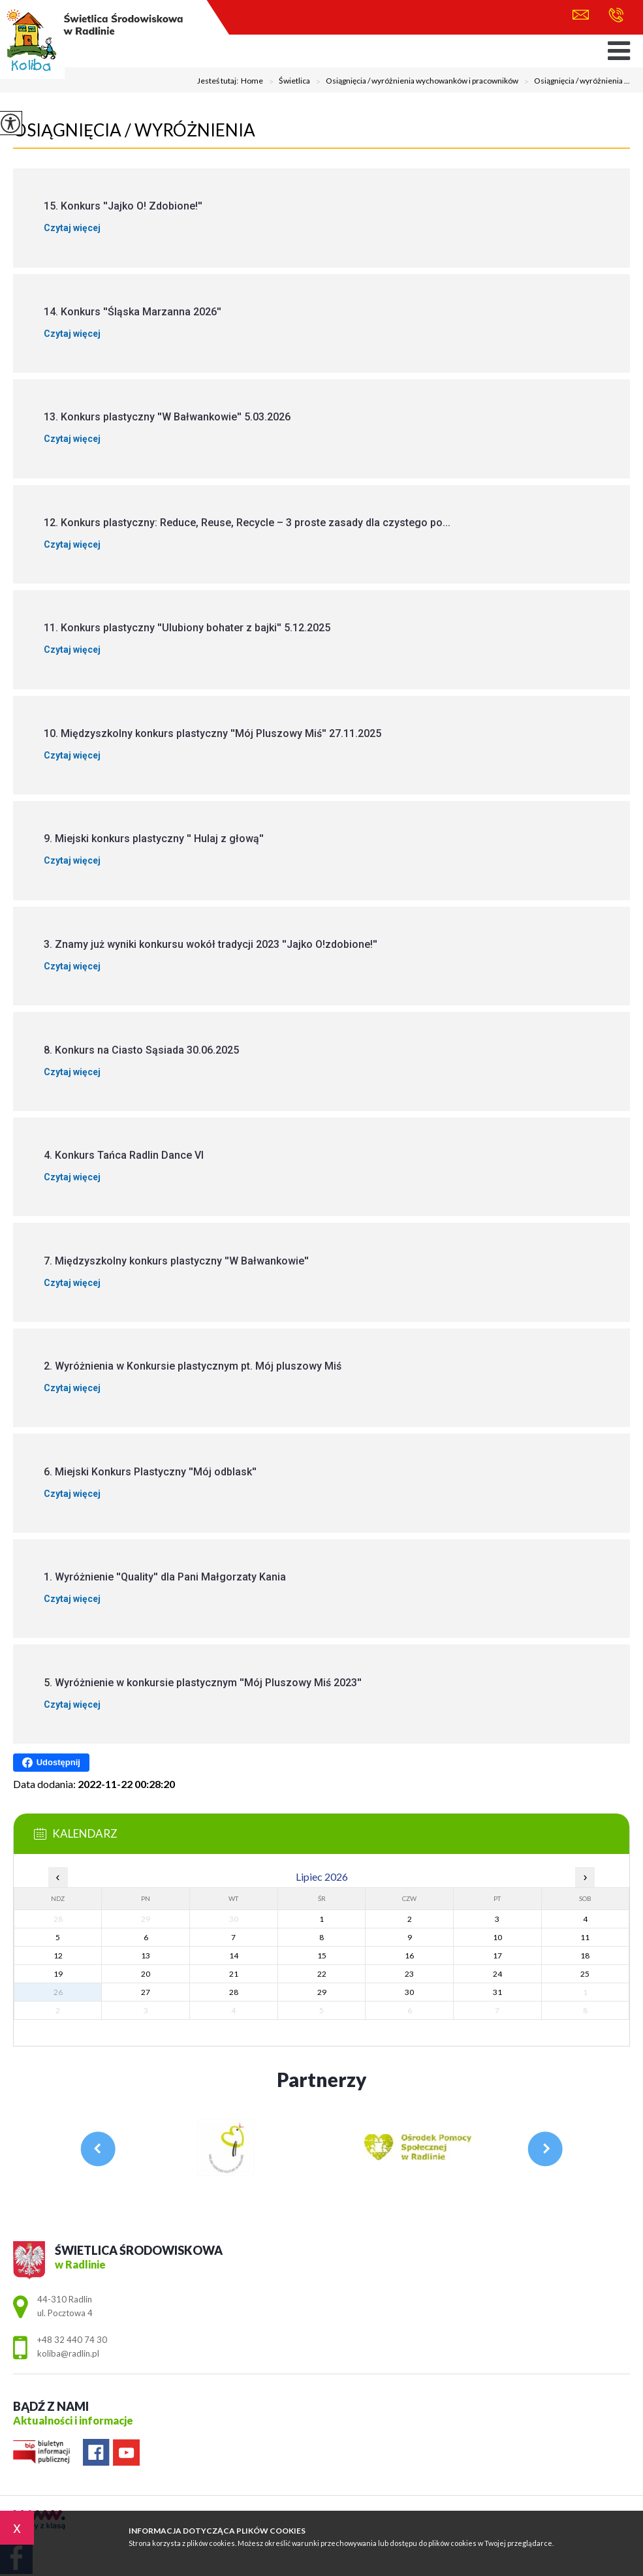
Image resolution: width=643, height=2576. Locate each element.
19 (58, 1974)
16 (409, 1955)
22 (321, 1974)
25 (584, 1974)
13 (145, 1955)
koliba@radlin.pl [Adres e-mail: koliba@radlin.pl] (68, 2353)
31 (497, 1992)
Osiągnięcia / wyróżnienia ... (574, 81)
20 (145, 1974)
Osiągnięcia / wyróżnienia (134, 129)
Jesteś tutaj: (219, 81)
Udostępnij (51, 1762)
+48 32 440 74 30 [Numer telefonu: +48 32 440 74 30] (72, 2339)
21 (233, 1974)
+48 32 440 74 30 (615, 15)
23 (409, 1974)
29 (321, 1992)
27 (145, 1992)
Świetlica (286, 81)
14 (233, 1955)
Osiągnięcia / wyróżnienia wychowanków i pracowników (414, 81)
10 (497, 1937)
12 (58, 1955)
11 (584, 1937)
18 (584, 1955)
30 (409, 1992)
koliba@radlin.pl (580, 15)
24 (497, 1974)
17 (497, 1955)
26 (58, 1992)
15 (321, 1955)
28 (233, 1992)
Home (252, 81)
